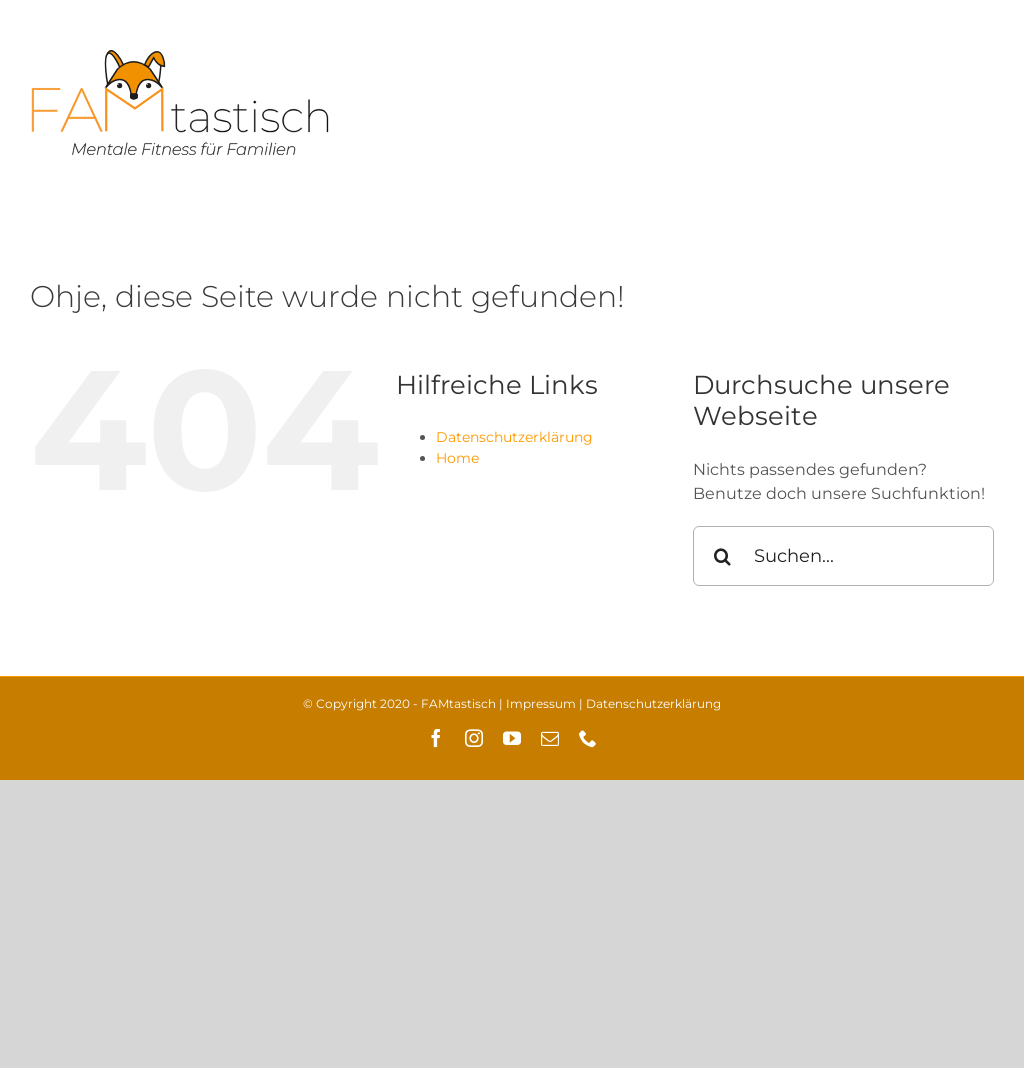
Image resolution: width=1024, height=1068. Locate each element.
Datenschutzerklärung (514, 437)
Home (457, 458)
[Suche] (723, 556)
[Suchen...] (843, 556)
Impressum (541, 703)
